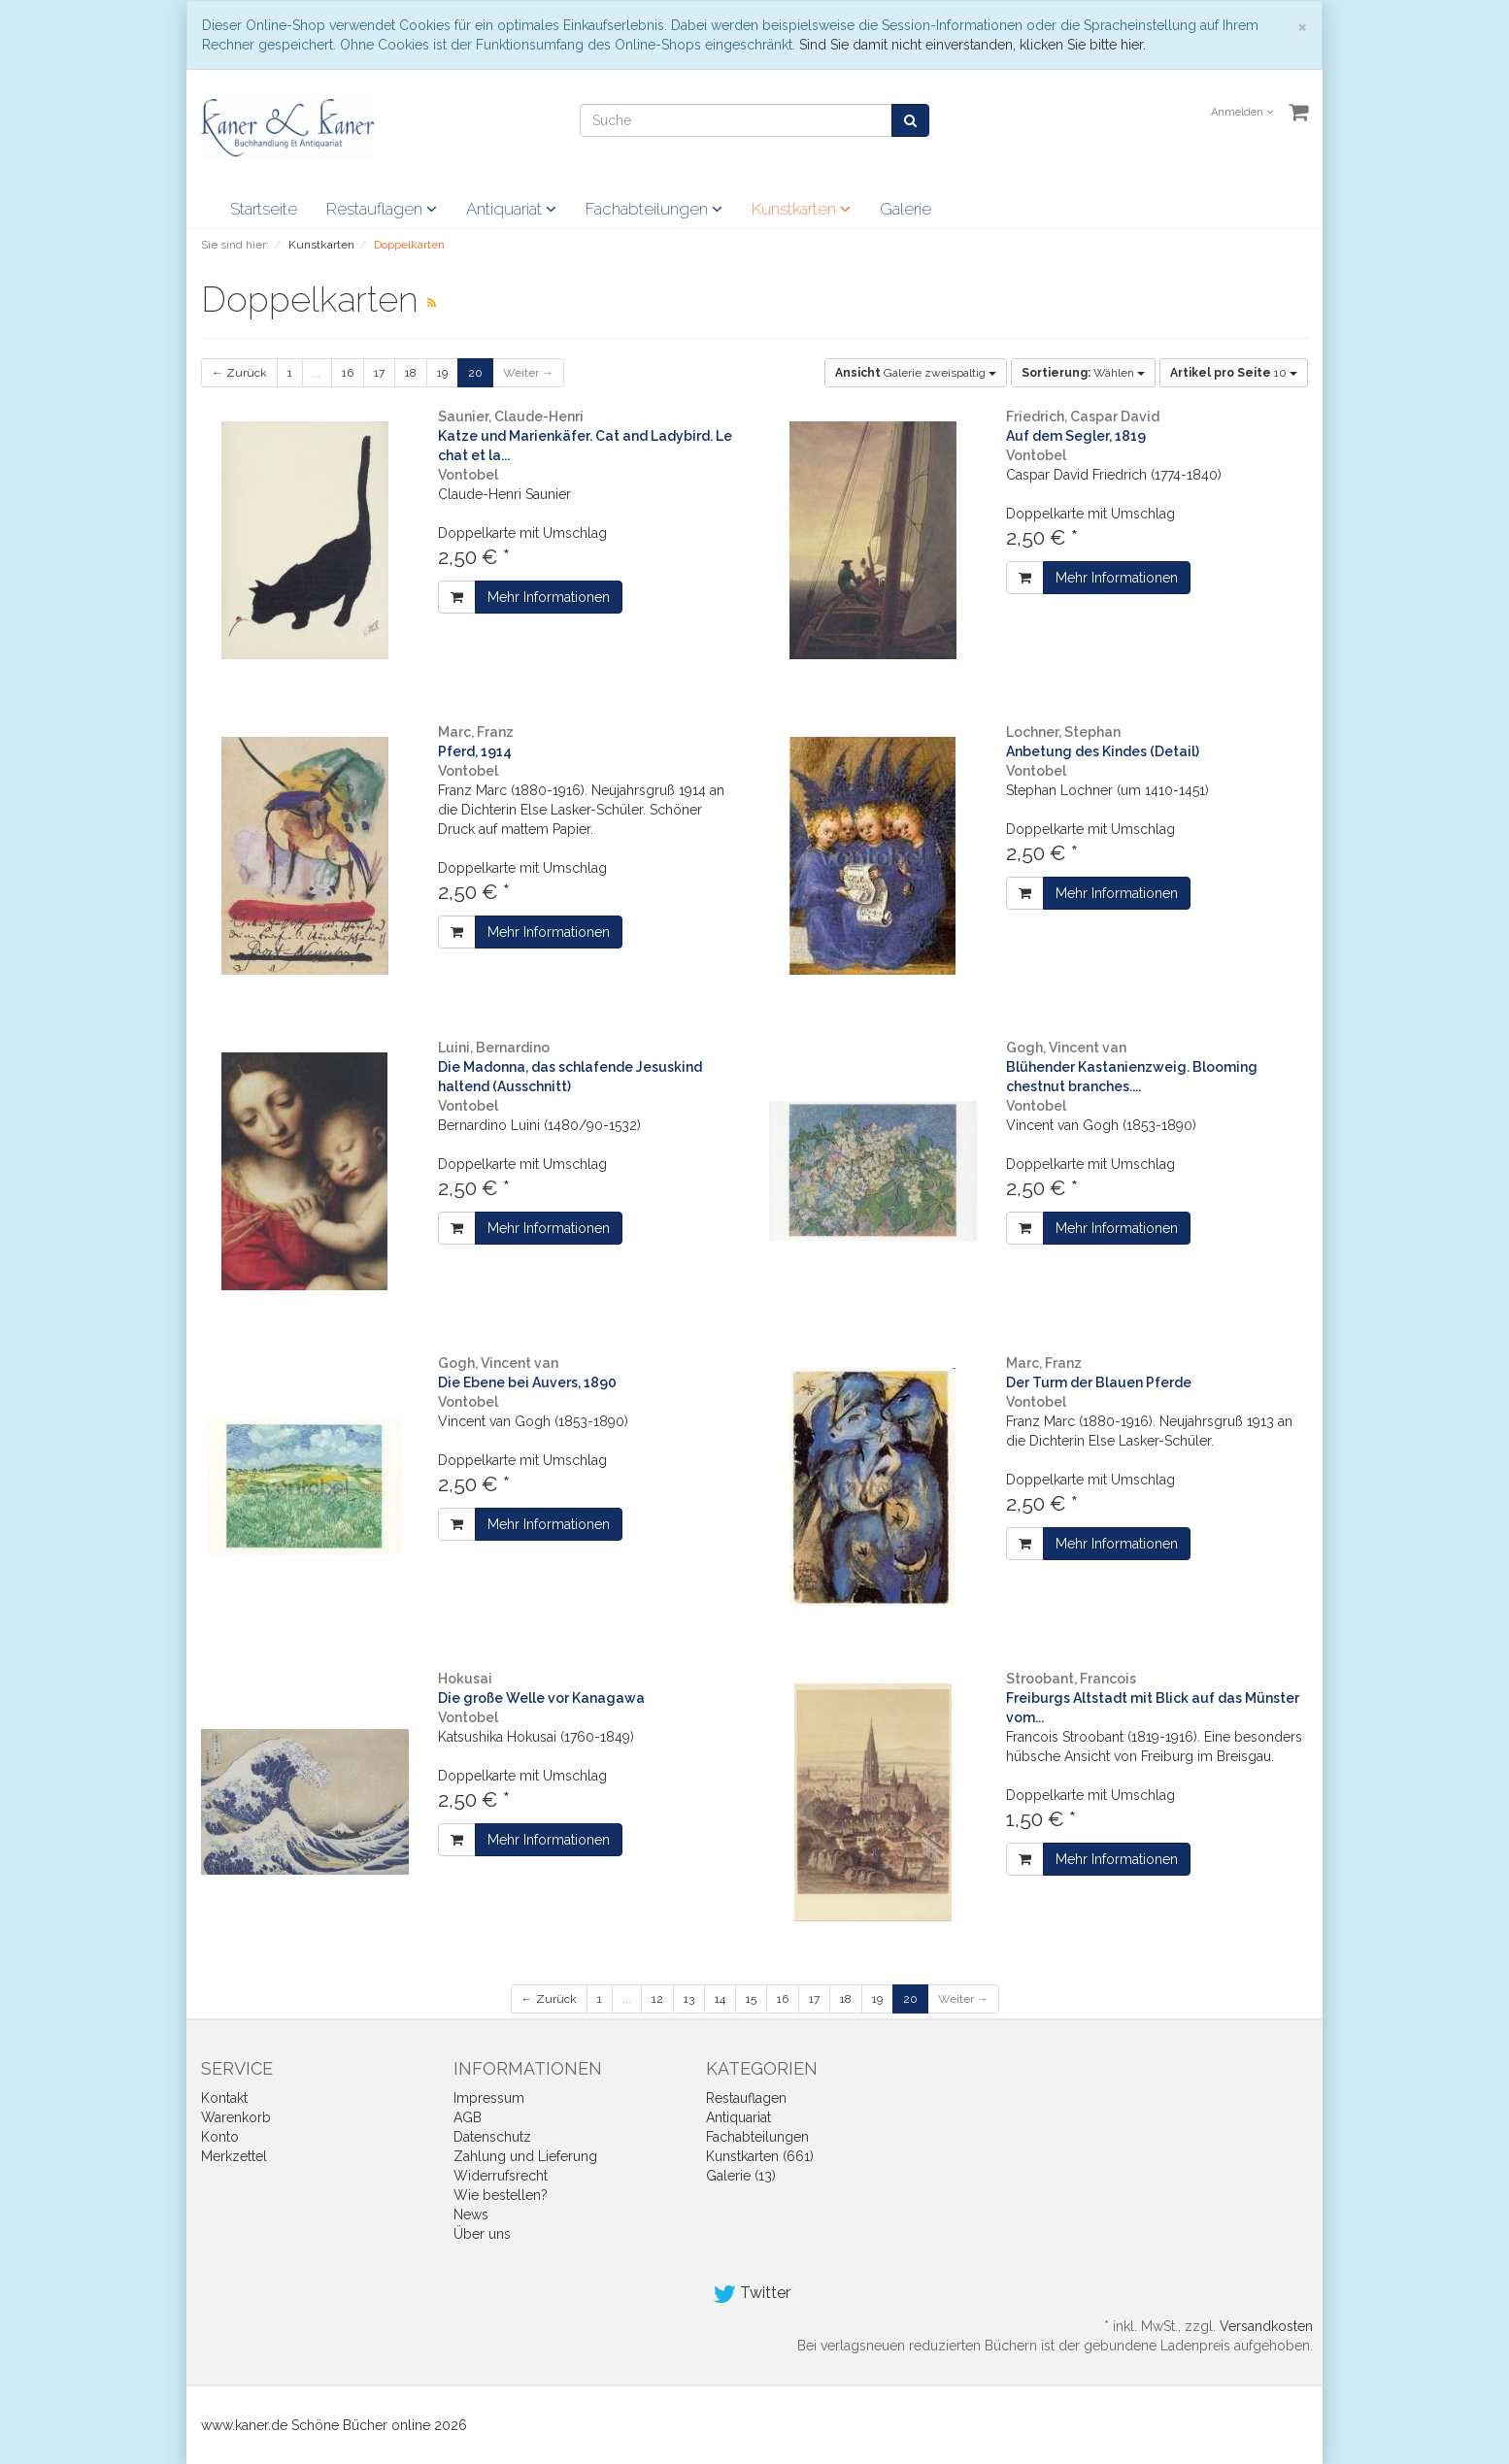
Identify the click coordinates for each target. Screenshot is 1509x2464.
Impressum (488, 2098)
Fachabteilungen (654, 208)
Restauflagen (381, 208)
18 (411, 373)
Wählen (1083, 373)
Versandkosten (1266, 2326)
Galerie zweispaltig (915, 373)
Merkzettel (234, 2156)
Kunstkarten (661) (760, 2156)
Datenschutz (492, 2137)
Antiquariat (511, 208)
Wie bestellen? (500, 2195)
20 (475, 373)
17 (379, 373)
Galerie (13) (741, 2175)
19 (442, 373)
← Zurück (239, 373)
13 (689, 1999)
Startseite (263, 208)
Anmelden (1242, 112)
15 (751, 1999)
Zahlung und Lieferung (525, 2156)
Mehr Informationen (548, 597)
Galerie (905, 208)
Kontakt (224, 2098)
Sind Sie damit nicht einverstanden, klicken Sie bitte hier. (972, 44)
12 (657, 1999)
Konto (220, 2137)
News (470, 2214)
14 (720, 1999)
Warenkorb (236, 2117)
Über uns (482, 2234)
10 (1233, 373)
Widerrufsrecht (500, 2175)
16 (347, 373)
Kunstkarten (801, 208)
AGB (467, 2117)
